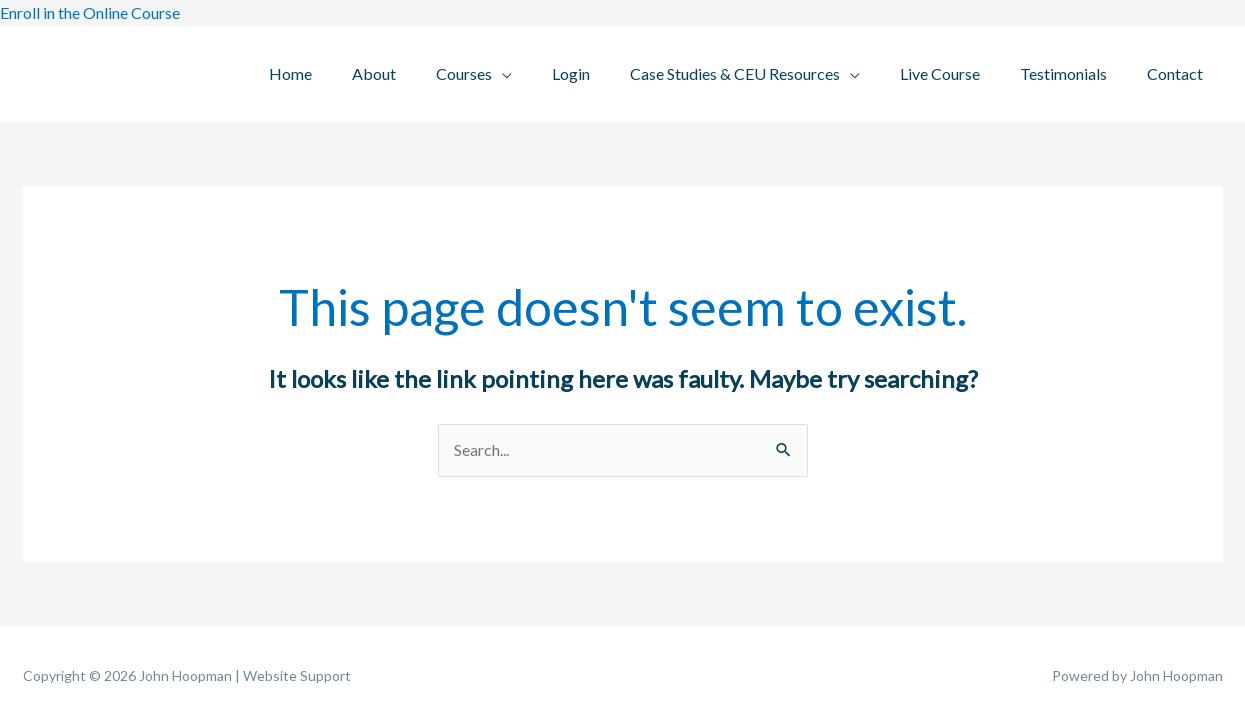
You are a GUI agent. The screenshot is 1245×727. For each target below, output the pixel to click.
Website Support (297, 675)
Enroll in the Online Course (90, 12)
